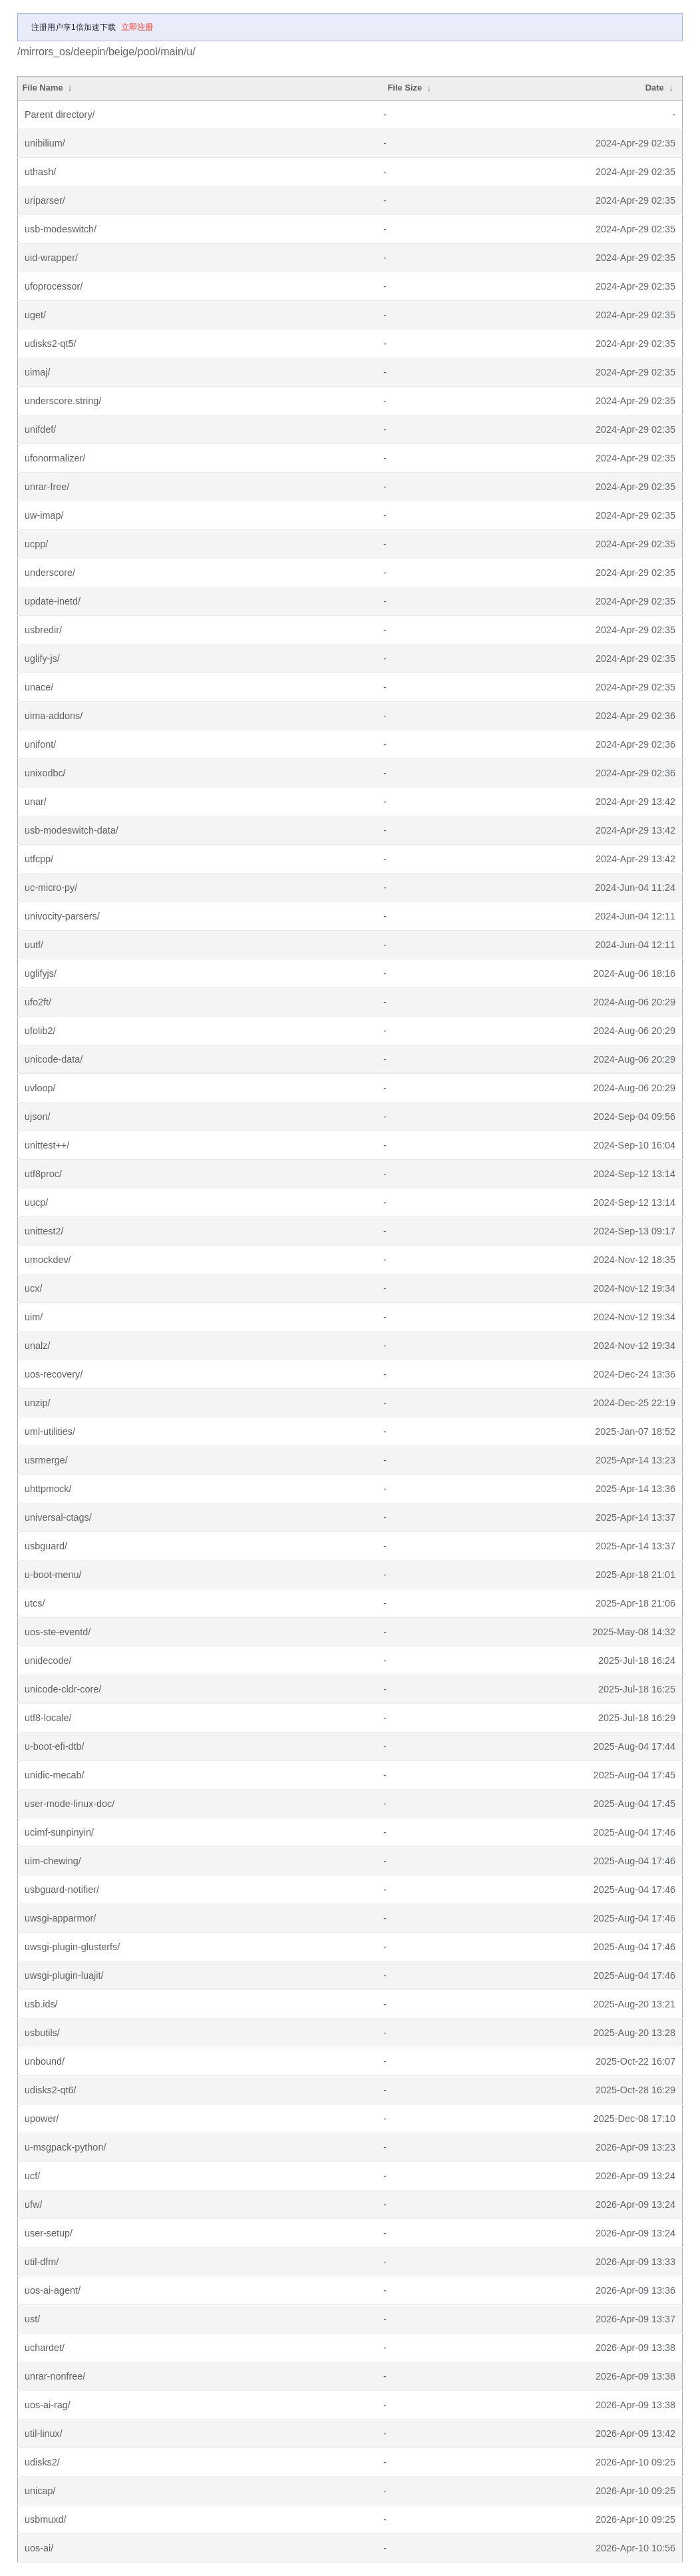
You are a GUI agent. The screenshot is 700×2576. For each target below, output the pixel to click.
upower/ (42, 2118)
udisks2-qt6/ (51, 2090)
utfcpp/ (39, 859)
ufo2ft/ (38, 1002)
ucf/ (32, 2176)
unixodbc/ (45, 773)
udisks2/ (42, 2462)
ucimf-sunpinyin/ (59, 1832)
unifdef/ (40, 429)
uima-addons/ (54, 715)
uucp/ (36, 1202)
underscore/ (50, 572)
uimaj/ (37, 372)
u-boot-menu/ (53, 1574)
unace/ (39, 687)
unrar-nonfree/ (55, 2376)
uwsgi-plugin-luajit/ (64, 1975)
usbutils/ (42, 2032)
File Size (404, 88)
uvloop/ (40, 1088)
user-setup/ (49, 2233)
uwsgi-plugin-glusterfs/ (72, 1946)
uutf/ (34, 944)
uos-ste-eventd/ (57, 1632)
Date (654, 88)
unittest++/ (47, 1145)
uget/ (35, 315)
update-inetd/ (53, 601)
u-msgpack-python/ (65, 2147)
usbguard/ (46, 1546)
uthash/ (40, 171)
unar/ (36, 801)
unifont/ (40, 744)
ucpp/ (36, 544)
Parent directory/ (60, 114)
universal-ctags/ (58, 1517)
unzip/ (37, 1403)
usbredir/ (43, 630)
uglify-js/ (42, 658)
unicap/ (40, 2490)
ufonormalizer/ (55, 458)
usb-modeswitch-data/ (71, 830)
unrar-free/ (47, 486)
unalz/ (37, 1345)
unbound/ (45, 2061)
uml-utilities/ (50, 1431)
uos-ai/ (39, 2548)
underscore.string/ (63, 400)
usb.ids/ (41, 2004)
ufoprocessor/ (54, 286)
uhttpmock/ (48, 1488)
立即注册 (137, 27)
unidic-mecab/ (55, 1775)
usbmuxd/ (45, 2519)
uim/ (34, 1317)
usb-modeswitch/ (60, 229)
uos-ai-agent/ (53, 2290)
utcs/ (35, 1603)
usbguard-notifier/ (62, 1889)
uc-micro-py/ (51, 887)
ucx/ (33, 1288)
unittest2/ (44, 1231)
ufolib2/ (40, 1030)
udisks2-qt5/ (51, 343)
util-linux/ (44, 2433)
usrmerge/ (46, 1460)
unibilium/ (45, 143)
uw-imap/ (44, 515)
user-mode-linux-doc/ (69, 1803)
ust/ (32, 2319)
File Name (42, 88)
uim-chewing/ (53, 1861)
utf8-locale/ (48, 1717)
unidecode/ (48, 1660)
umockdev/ (48, 1259)
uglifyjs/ (41, 973)
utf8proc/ (43, 1173)
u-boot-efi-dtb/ (55, 1746)
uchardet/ (45, 2347)
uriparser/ (45, 200)
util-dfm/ (42, 2261)
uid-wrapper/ (51, 257)
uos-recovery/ (54, 1374)
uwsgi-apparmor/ (60, 1918)
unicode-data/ (54, 1059)
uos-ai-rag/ (48, 2405)
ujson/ (37, 1116)
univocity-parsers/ (62, 916)
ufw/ (33, 2204)
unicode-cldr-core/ (63, 1689)
